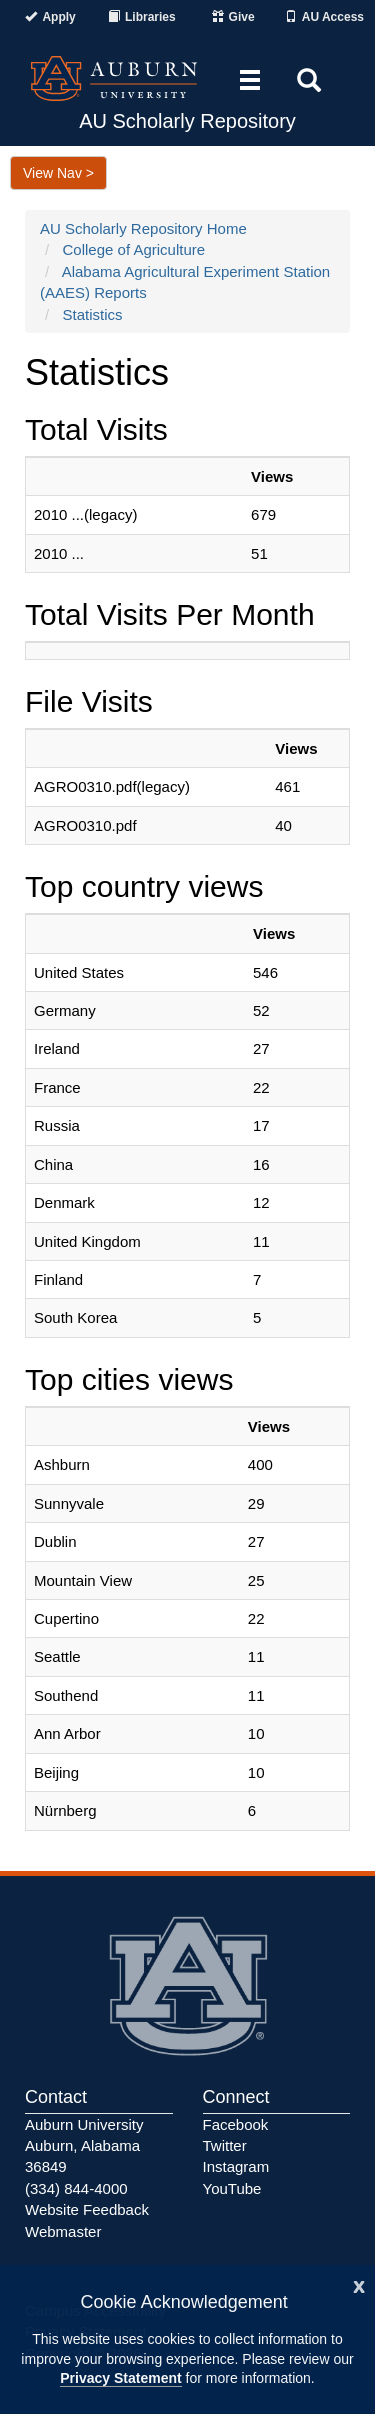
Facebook (236, 2124)
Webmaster (63, 2231)
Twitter (225, 2145)
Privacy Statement (120, 2378)
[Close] (359, 2284)
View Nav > (58, 173)
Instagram (236, 2166)
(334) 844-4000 (76, 2188)
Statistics (93, 314)
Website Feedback (87, 2209)
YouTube (232, 2188)
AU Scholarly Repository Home (143, 228)
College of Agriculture (134, 249)
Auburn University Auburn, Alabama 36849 (84, 2146)
